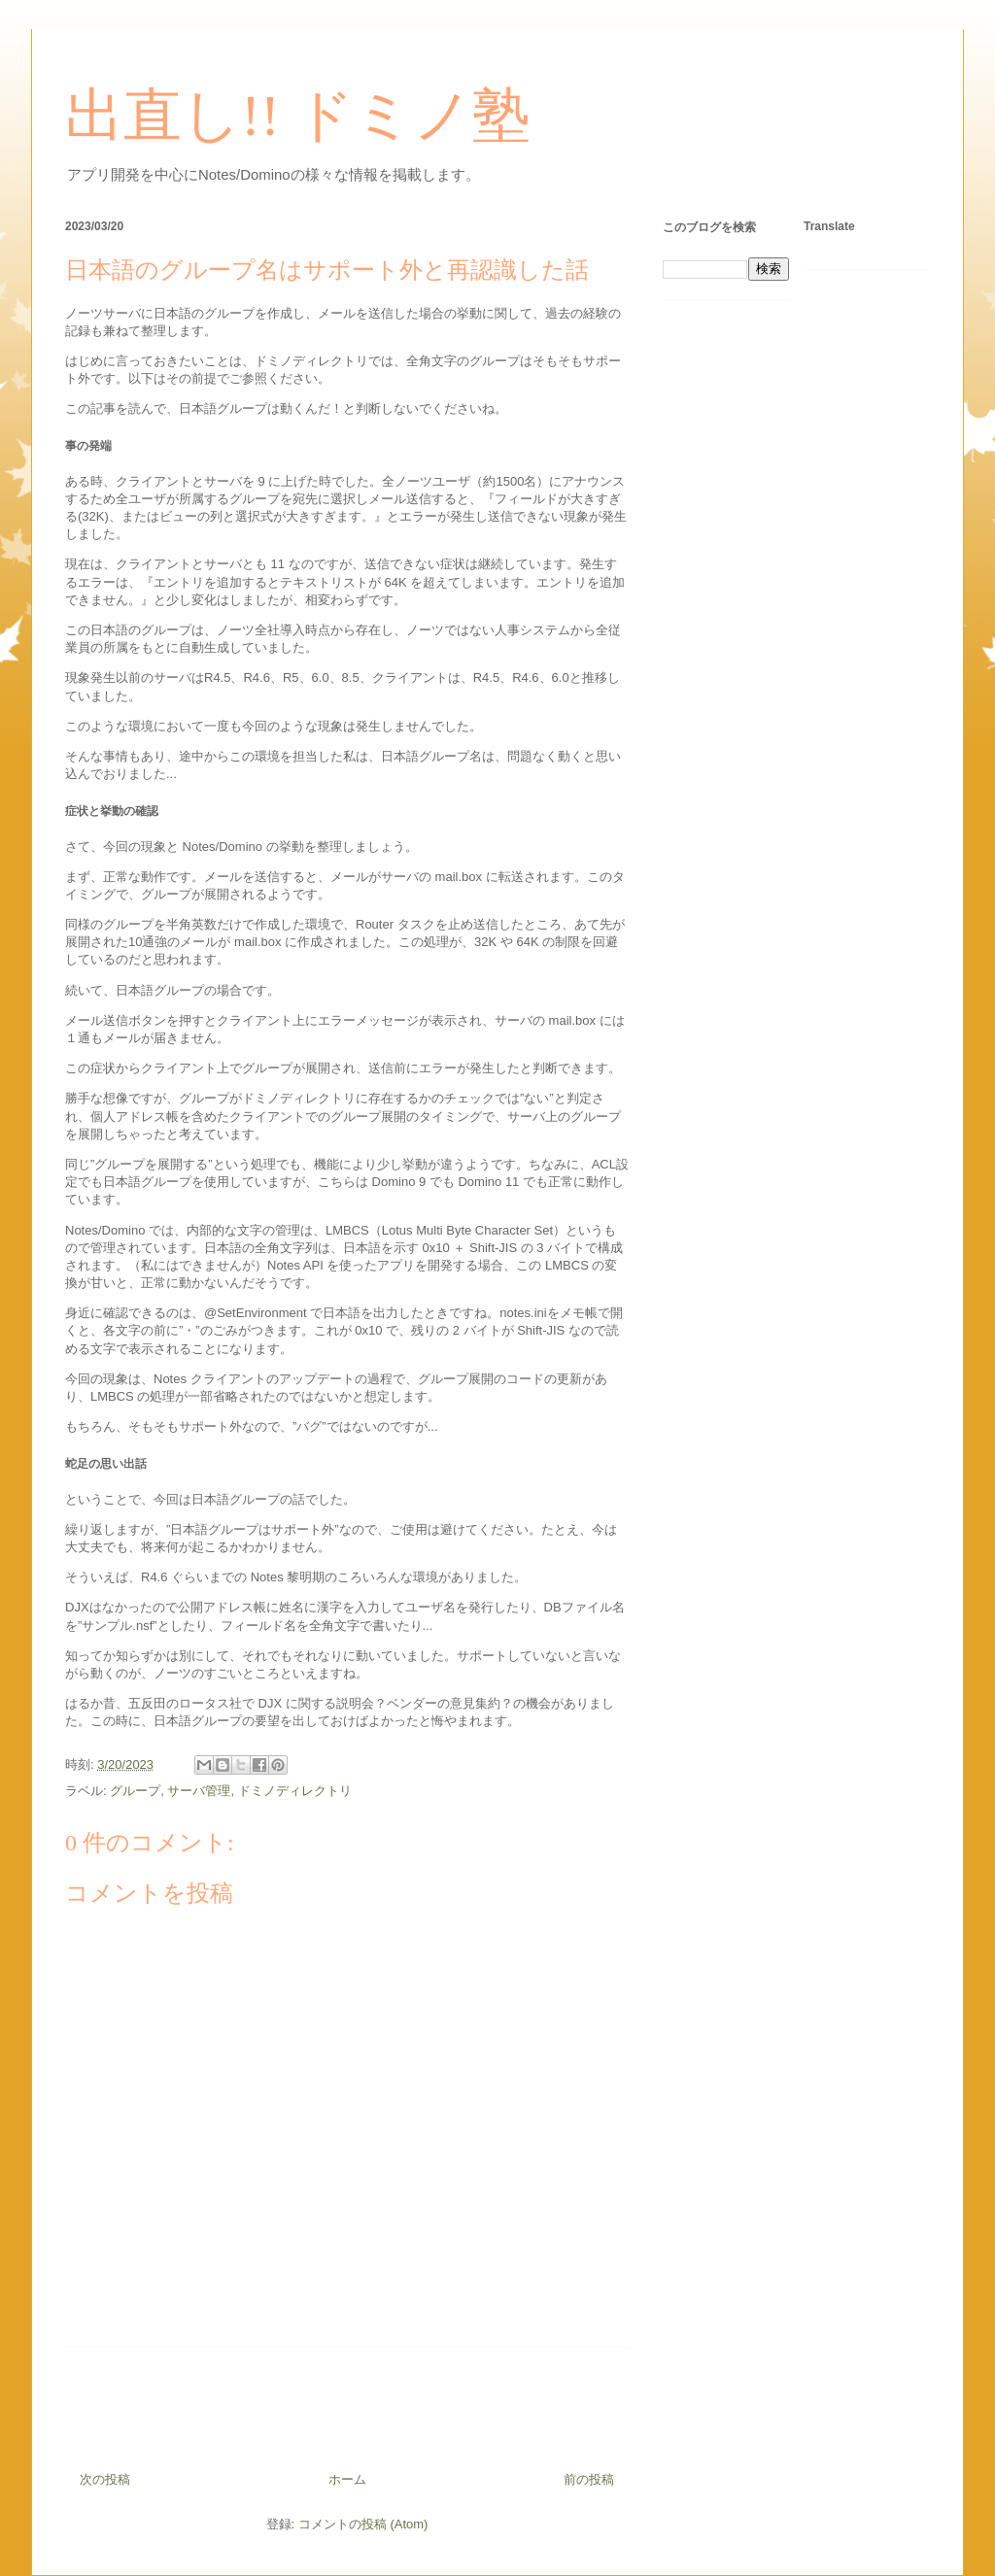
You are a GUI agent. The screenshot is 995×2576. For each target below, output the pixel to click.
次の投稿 (105, 2479)
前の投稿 (589, 2479)
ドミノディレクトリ (295, 1790)
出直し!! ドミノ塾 (298, 116)
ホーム (347, 2479)
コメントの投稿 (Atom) (363, 2524)
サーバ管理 (198, 1790)
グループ (135, 1790)
